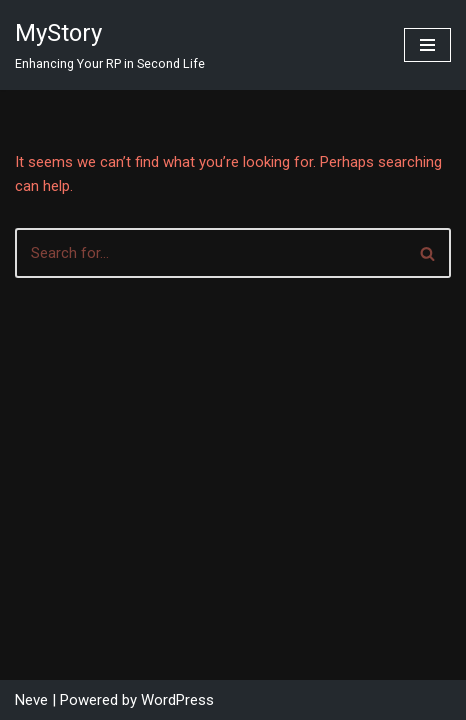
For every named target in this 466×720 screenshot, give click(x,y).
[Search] (210, 253)
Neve (31, 700)
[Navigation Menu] (427, 45)
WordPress (177, 700)
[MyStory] (110, 45)
